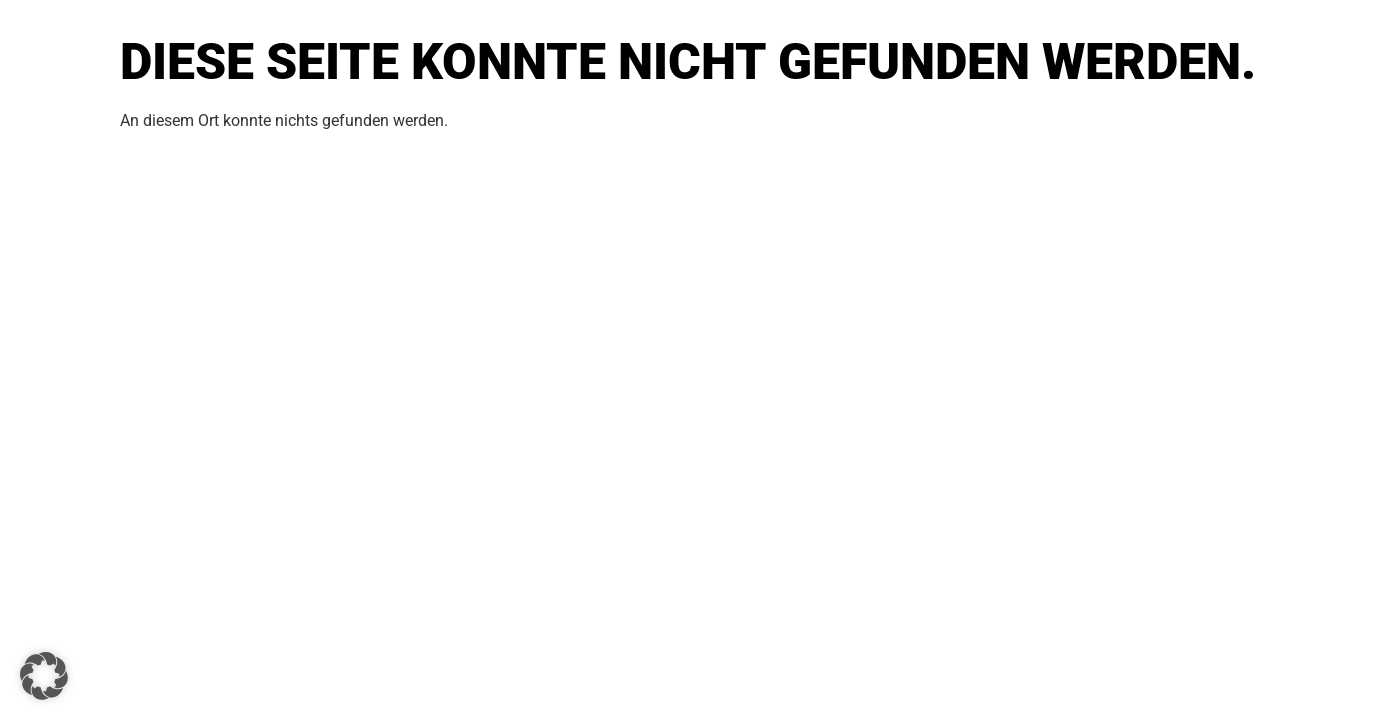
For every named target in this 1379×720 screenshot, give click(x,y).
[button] (44, 676)
